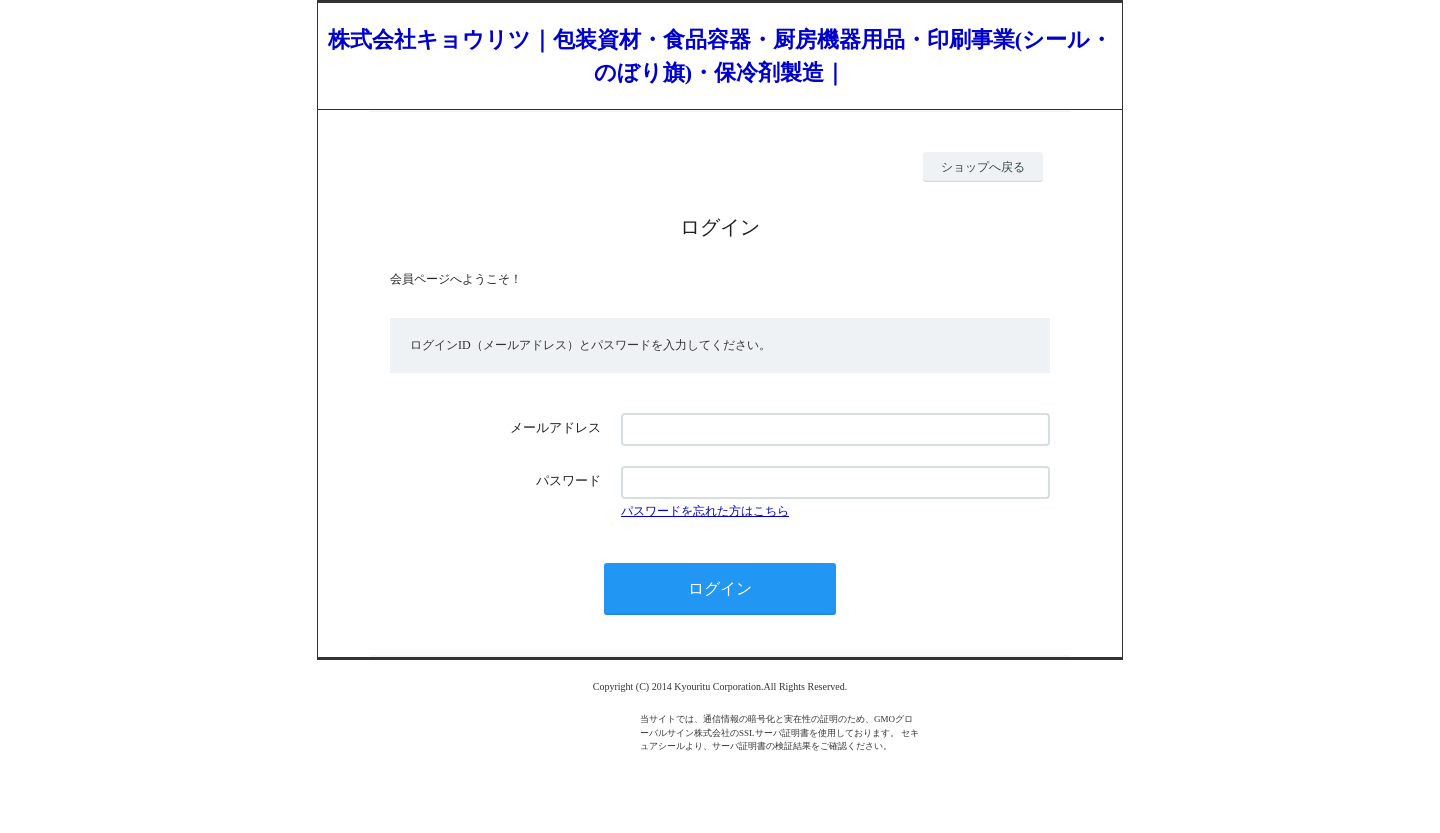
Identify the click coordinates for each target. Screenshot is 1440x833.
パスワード (568, 480)
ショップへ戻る (983, 167)
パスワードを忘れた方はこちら (705, 511)
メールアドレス (555, 427)
